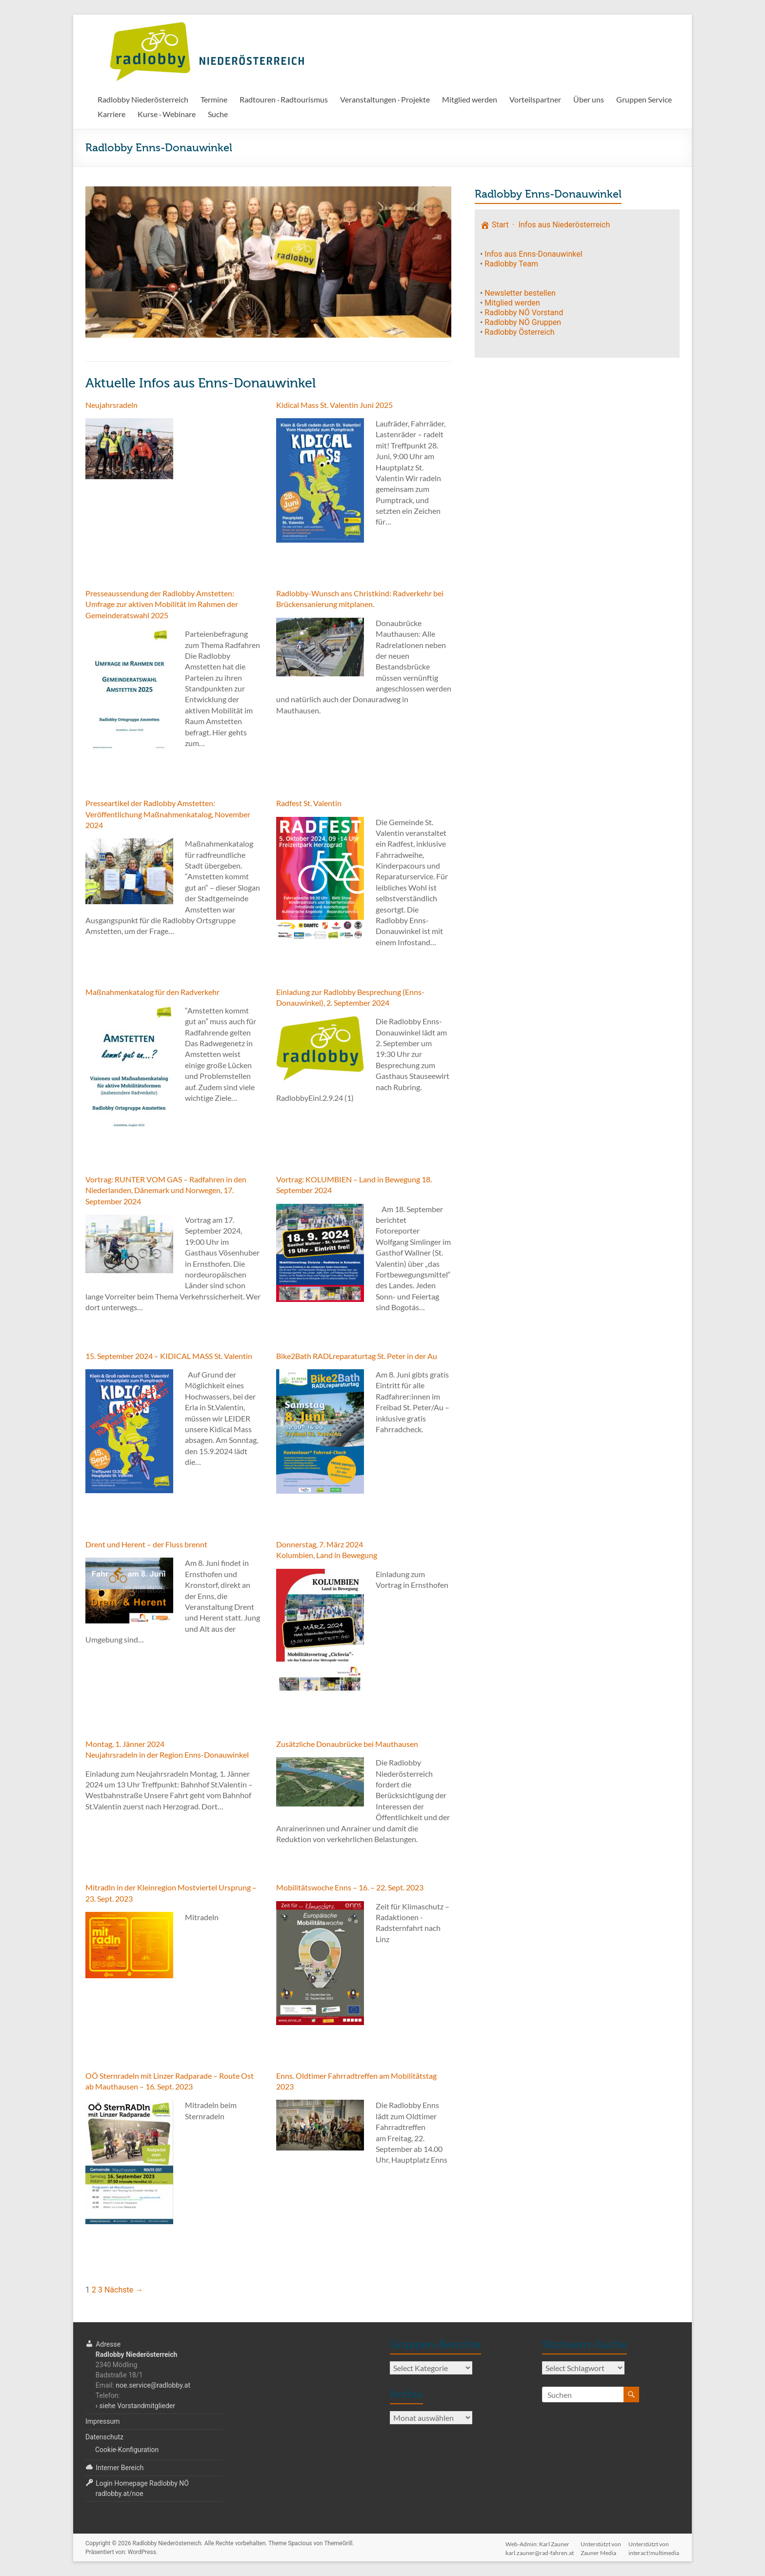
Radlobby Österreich (519, 332)
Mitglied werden (469, 99)
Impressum (102, 2421)
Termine (214, 99)
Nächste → (123, 2289)
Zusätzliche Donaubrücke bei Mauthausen (347, 1743)
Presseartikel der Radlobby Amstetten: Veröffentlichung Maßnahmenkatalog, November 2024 (167, 814)
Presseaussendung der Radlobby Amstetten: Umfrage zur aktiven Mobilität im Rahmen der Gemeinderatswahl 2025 (161, 604)
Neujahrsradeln (111, 404)
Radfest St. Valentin (309, 803)
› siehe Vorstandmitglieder (135, 2406)
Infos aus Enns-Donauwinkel (533, 254)
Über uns (588, 99)
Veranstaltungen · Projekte (385, 99)
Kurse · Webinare (167, 114)
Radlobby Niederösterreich (143, 99)
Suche (218, 114)
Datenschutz (104, 2437)
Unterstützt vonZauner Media (601, 2544)
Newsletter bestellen (519, 293)
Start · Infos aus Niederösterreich (545, 224)
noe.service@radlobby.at (153, 2385)
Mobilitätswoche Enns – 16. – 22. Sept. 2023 (349, 1887)
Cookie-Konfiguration (127, 2450)
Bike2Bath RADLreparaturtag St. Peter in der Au (356, 1355)
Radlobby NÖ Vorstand (523, 312)
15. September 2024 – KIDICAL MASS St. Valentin (168, 1355)
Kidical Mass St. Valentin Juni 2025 (334, 404)
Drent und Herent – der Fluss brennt (146, 1544)
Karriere (111, 114)
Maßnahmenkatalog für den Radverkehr (152, 991)
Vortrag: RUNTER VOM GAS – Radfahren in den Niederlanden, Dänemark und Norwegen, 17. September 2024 (165, 1190)
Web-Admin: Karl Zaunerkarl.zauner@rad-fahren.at (538, 2544)
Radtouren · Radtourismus (284, 99)
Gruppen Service (644, 99)
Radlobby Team (511, 263)
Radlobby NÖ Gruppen (522, 322)
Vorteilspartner (535, 99)
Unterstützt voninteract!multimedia (654, 2544)
